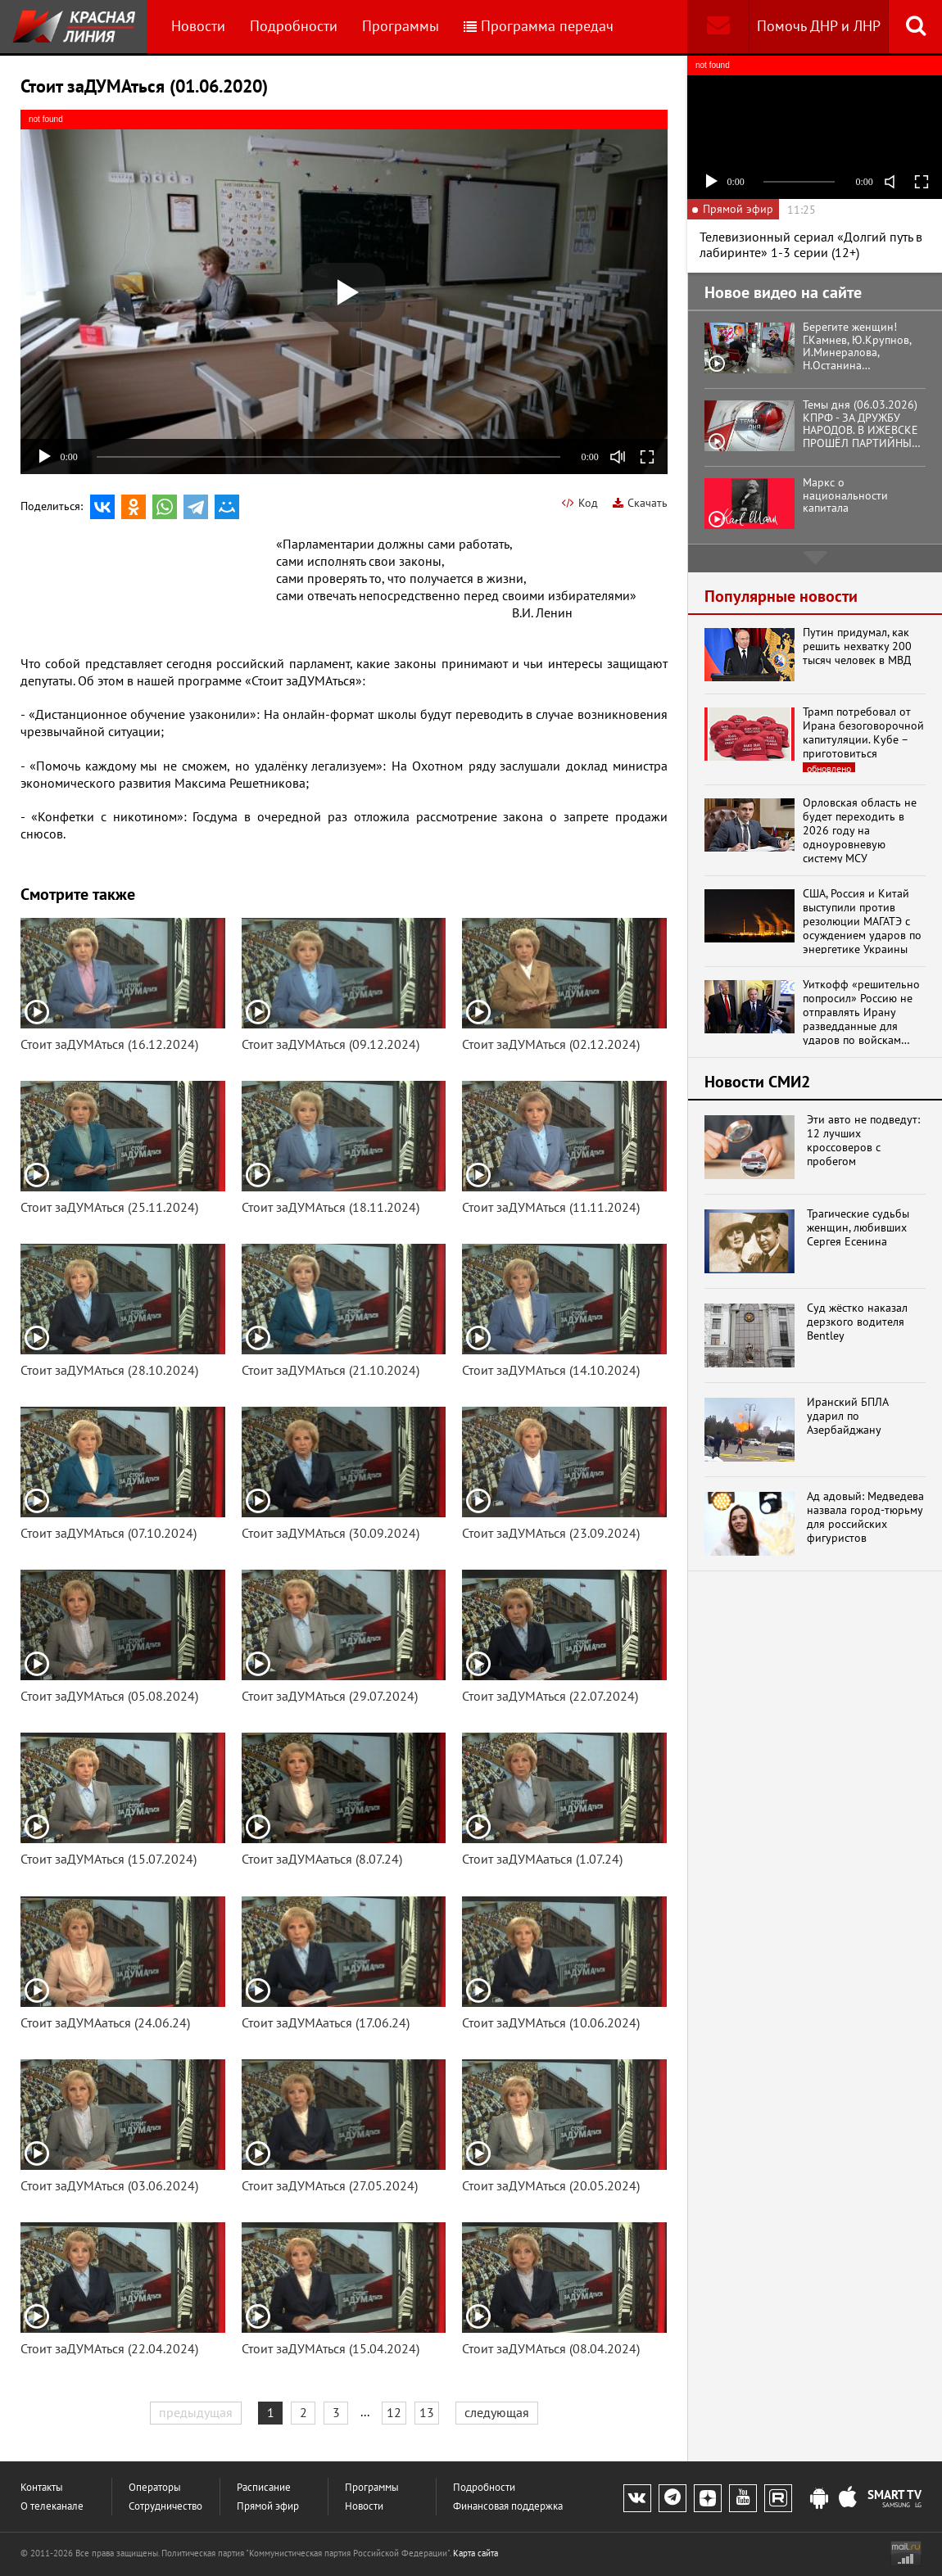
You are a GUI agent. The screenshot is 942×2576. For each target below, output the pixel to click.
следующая (496, 2412)
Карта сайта (475, 2553)
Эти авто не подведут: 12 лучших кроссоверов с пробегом (863, 1140)
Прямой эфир (268, 2506)
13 (426, 2412)
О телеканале (52, 2506)
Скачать (640, 502)
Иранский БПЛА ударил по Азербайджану (847, 1415)
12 (394, 2412)
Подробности (293, 25)
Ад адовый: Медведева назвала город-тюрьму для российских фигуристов (865, 1516)
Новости (198, 25)
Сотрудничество (165, 2506)
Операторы (155, 2487)
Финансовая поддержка (508, 2506)
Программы (400, 25)
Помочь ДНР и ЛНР (819, 25)
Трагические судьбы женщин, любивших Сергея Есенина (858, 1227)
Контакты (41, 2487)
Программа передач (539, 25)
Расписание (264, 2487)
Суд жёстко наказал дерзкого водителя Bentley (857, 1321)
